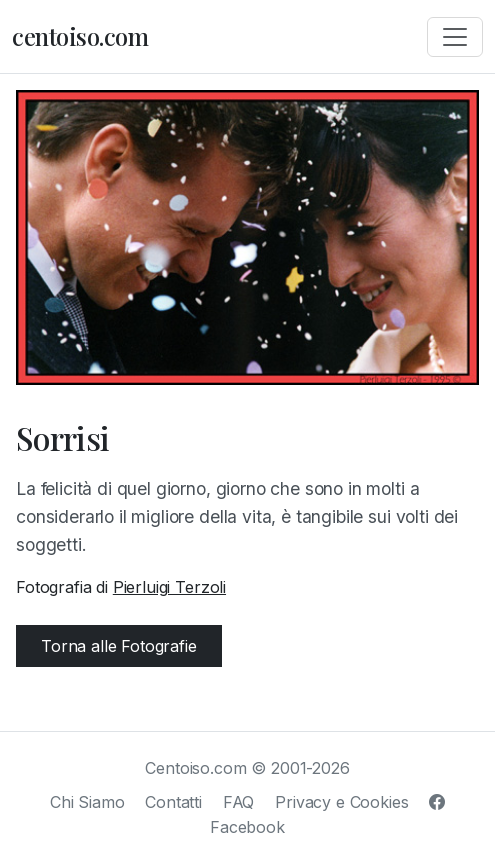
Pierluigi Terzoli (169, 587)
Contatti (173, 802)
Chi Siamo (87, 802)
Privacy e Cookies (341, 802)
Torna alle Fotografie (119, 646)
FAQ (239, 802)
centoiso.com (80, 36)
